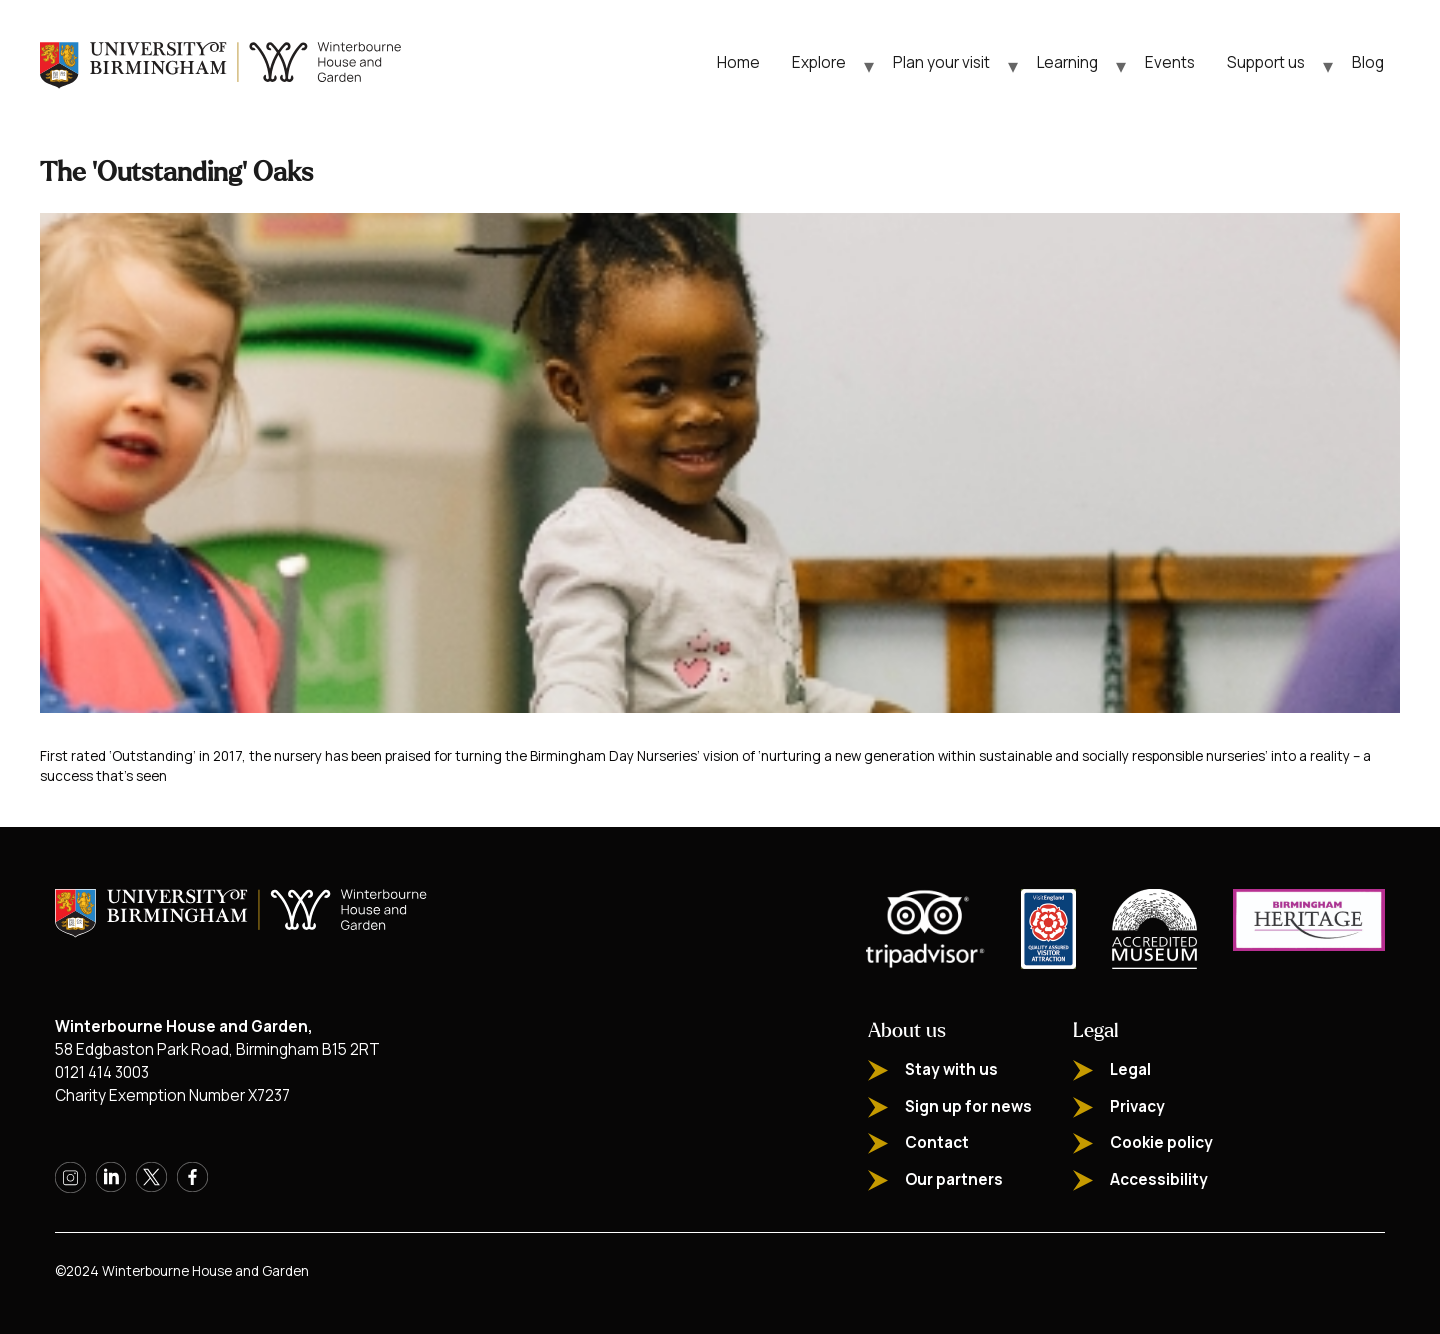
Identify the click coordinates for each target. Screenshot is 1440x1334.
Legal (1130, 1069)
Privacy (1137, 1106)
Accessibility (1159, 1179)
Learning (1067, 62)
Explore (819, 62)
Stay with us (951, 1069)
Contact (937, 1142)
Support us (1266, 62)
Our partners (954, 1179)
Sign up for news (968, 1106)
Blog (1368, 62)
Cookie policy (1161, 1142)
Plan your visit (941, 62)
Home (738, 62)
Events (1170, 62)
